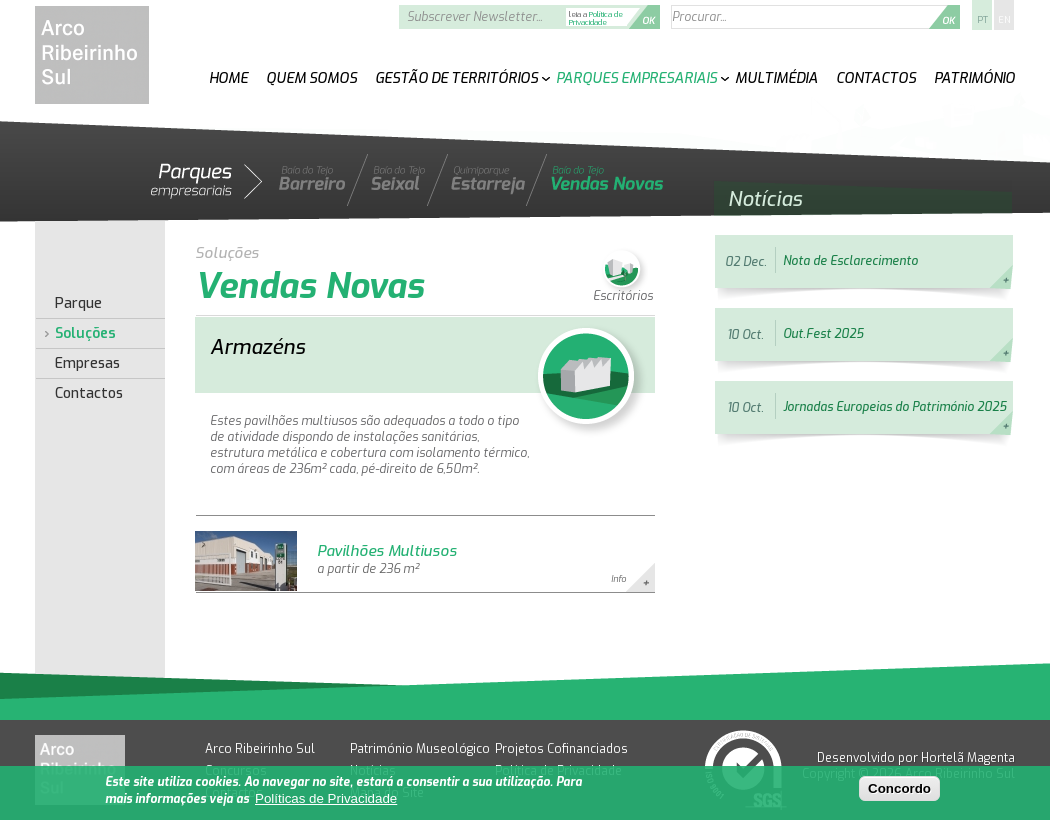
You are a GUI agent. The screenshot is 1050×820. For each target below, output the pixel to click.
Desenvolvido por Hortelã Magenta (916, 758)
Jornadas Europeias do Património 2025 (894, 407)
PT (982, 20)
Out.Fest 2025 (823, 334)
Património (974, 78)
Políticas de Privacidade (326, 798)
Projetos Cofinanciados (561, 749)
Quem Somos (311, 78)
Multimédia (776, 78)
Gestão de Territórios (456, 78)
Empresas (87, 364)
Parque (78, 304)
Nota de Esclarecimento (850, 261)
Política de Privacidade (596, 18)
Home (228, 78)
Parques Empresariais (636, 78)
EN (1004, 20)
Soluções (85, 334)
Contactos (876, 78)
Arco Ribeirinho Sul (260, 749)
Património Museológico (420, 749)
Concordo (899, 788)
